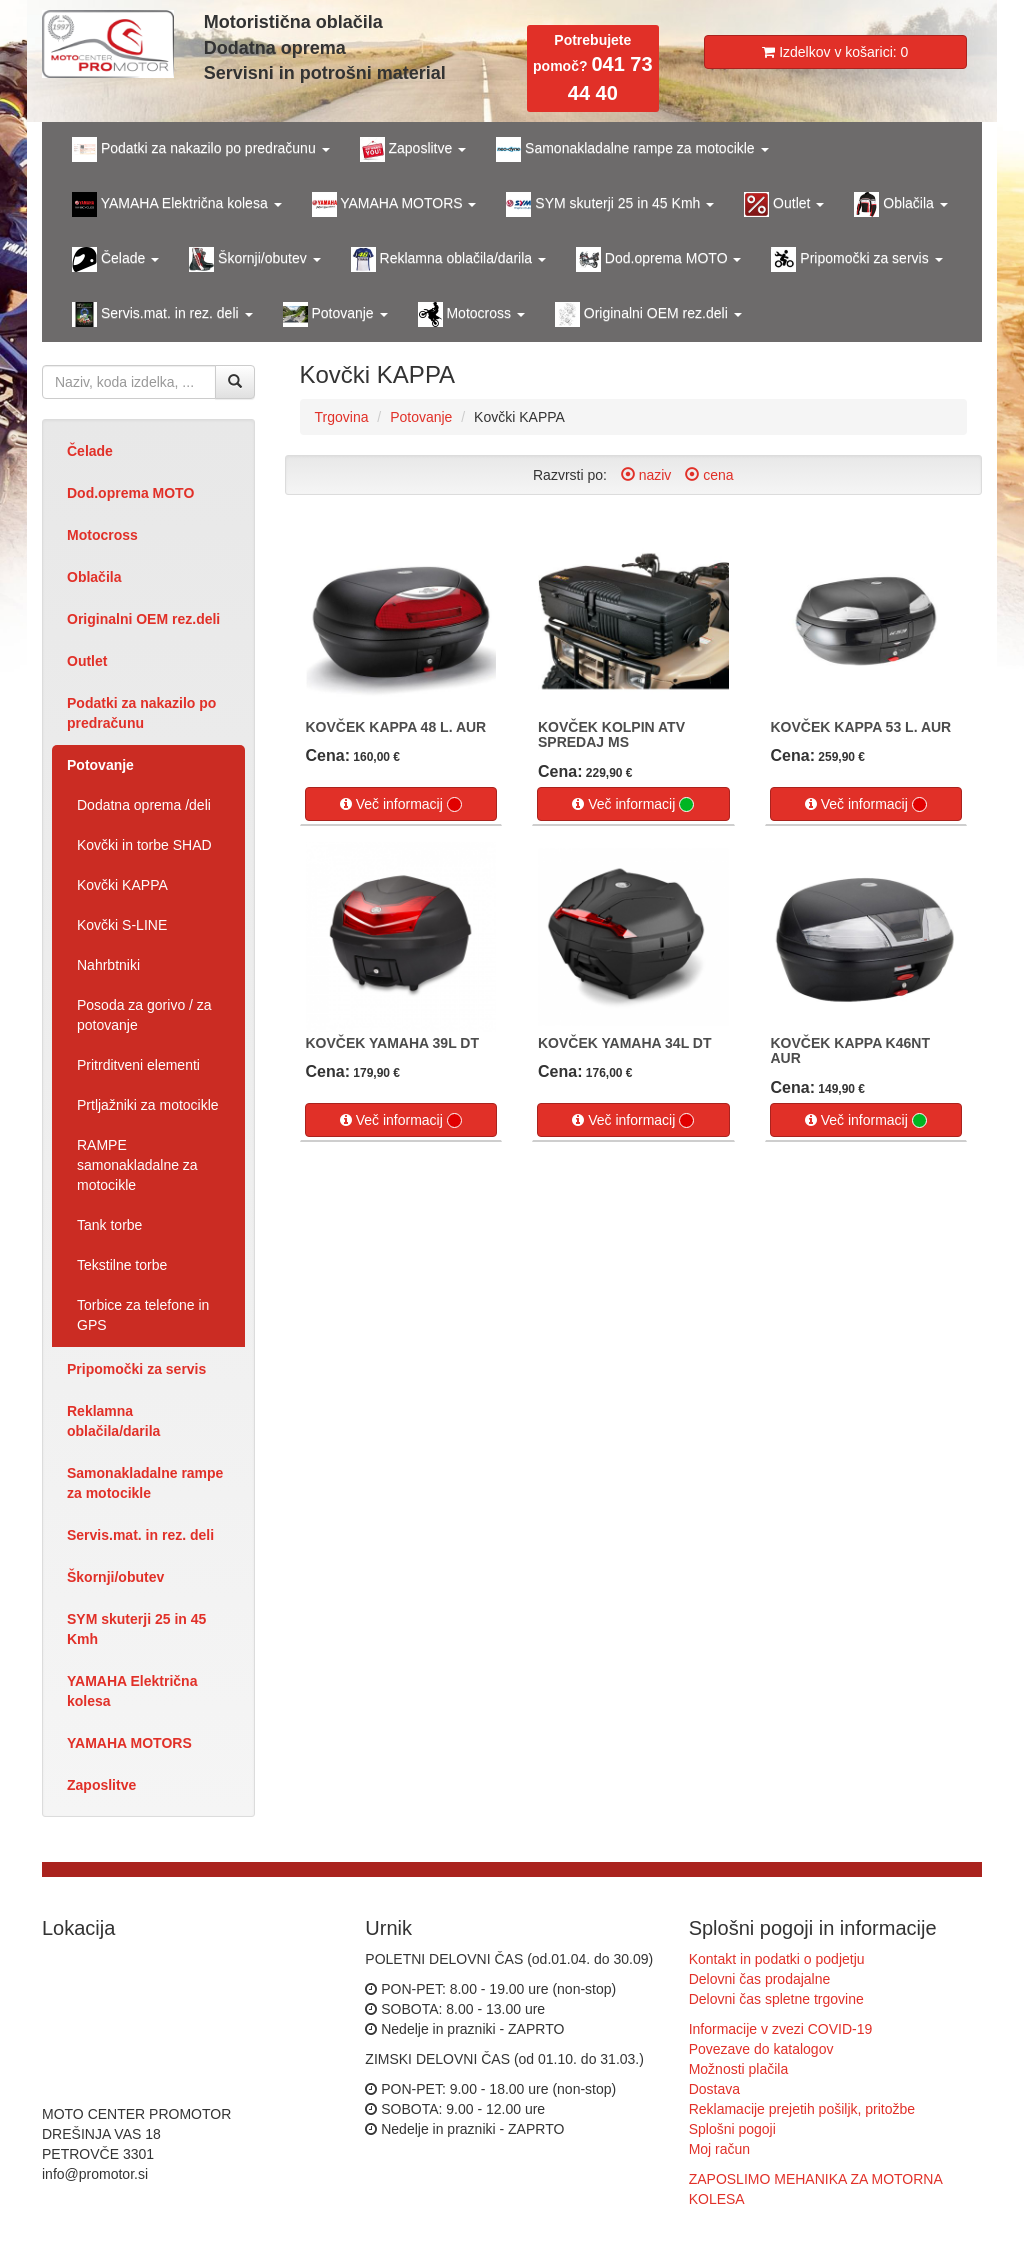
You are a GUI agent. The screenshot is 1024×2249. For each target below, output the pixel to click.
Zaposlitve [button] (413, 149)
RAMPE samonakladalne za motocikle (137, 1165)
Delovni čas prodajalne (760, 1979)
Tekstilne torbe (122, 1265)
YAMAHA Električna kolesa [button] (177, 204)
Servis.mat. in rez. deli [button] (162, 314)
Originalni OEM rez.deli (143, 619)
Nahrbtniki (108, 965)
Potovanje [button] (335, 314)
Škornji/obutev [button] (255, 259)
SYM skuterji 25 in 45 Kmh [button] (610, 204)
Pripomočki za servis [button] (856, 259)
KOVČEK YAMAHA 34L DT (624, 1043)
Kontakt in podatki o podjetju (777, 1959)
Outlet (87, 661)
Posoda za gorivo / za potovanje (144, 1015)
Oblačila (94, 577)
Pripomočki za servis (136, 1369)
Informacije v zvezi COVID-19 (781, 2029)
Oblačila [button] (900, 204)
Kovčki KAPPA (122, 885)
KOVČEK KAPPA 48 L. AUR (396, 727)
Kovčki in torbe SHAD (144, 845)
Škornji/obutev (115, 1577)
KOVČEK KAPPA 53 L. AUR (861, 727)
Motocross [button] (471, 314)
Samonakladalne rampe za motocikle (145, 1483)
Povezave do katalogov (761, 2049)
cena (709, 475)
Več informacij (401, 804)
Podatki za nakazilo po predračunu (141, 713)
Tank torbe (109, 1225)
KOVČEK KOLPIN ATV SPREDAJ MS (611, 734)
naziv (646, 475)
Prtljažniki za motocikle (148, 1105)
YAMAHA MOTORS (129, 1743)
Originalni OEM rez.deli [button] (648, 314)
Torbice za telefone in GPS (143, 1315)
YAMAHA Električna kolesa (132, 1691)
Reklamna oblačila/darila (113, 1421)
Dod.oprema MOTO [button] (658, 259)
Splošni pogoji (732, 2129)
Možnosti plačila (739, 2069)
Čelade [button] (115, 259)
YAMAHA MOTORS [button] (394, 204)
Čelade (90, 451)
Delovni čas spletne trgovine (776, 1999)
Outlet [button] (784, 204)
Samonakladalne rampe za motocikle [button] (632, 149)
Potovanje (100, 765)
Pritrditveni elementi (138, 1065)
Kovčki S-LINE (122, 925)
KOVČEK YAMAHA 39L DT (392, 1043)
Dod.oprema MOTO (130, 493)
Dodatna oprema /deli (144, 805)
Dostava (714, 2089)
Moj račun (719, 2149)
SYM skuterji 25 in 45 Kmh (136, 1629)
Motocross (102, 535)
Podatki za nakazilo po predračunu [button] (201, 149)
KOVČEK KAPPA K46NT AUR (850, 1050)
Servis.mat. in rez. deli (140, 1535)
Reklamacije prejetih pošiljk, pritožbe (802, 2109)
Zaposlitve (101, 1785)
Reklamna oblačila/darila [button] (448, 259)
